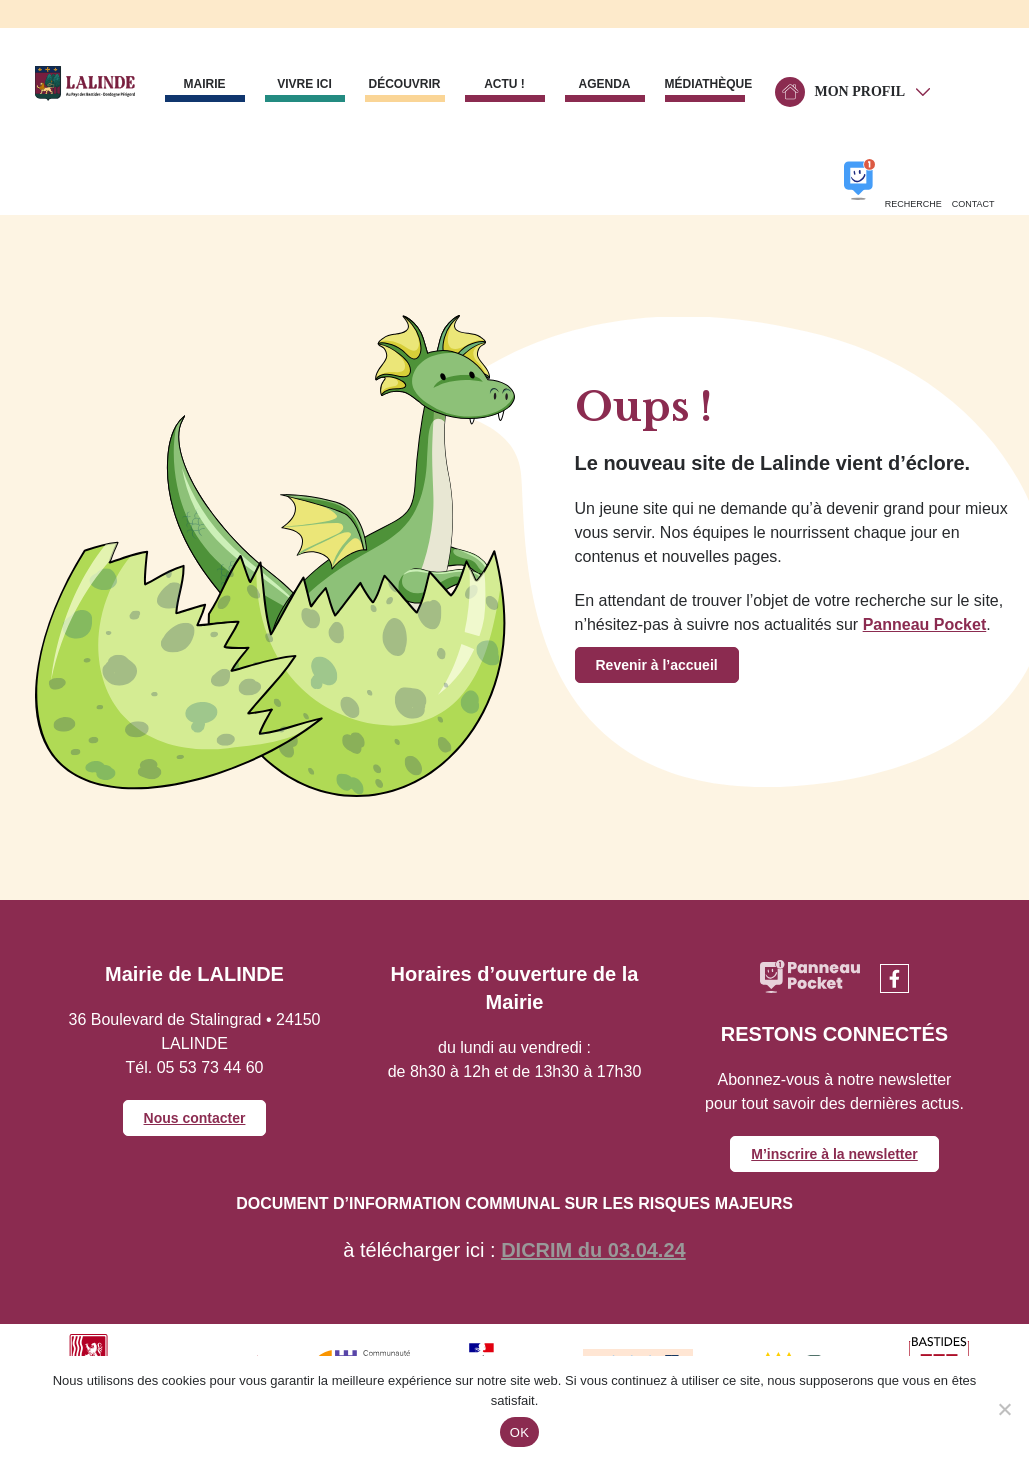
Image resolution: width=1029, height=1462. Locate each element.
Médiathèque (705, 84)
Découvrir (404, 84)
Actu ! (504, 84)
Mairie (205, 84)
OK (519, 1432)
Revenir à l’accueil (657, 665)
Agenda (604, 84)
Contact (973, 204)
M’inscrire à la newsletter (834, 1154)
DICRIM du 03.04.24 (593, 1250)
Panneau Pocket (925, 624)
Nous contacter (195, 1118)
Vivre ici (304, 84)
